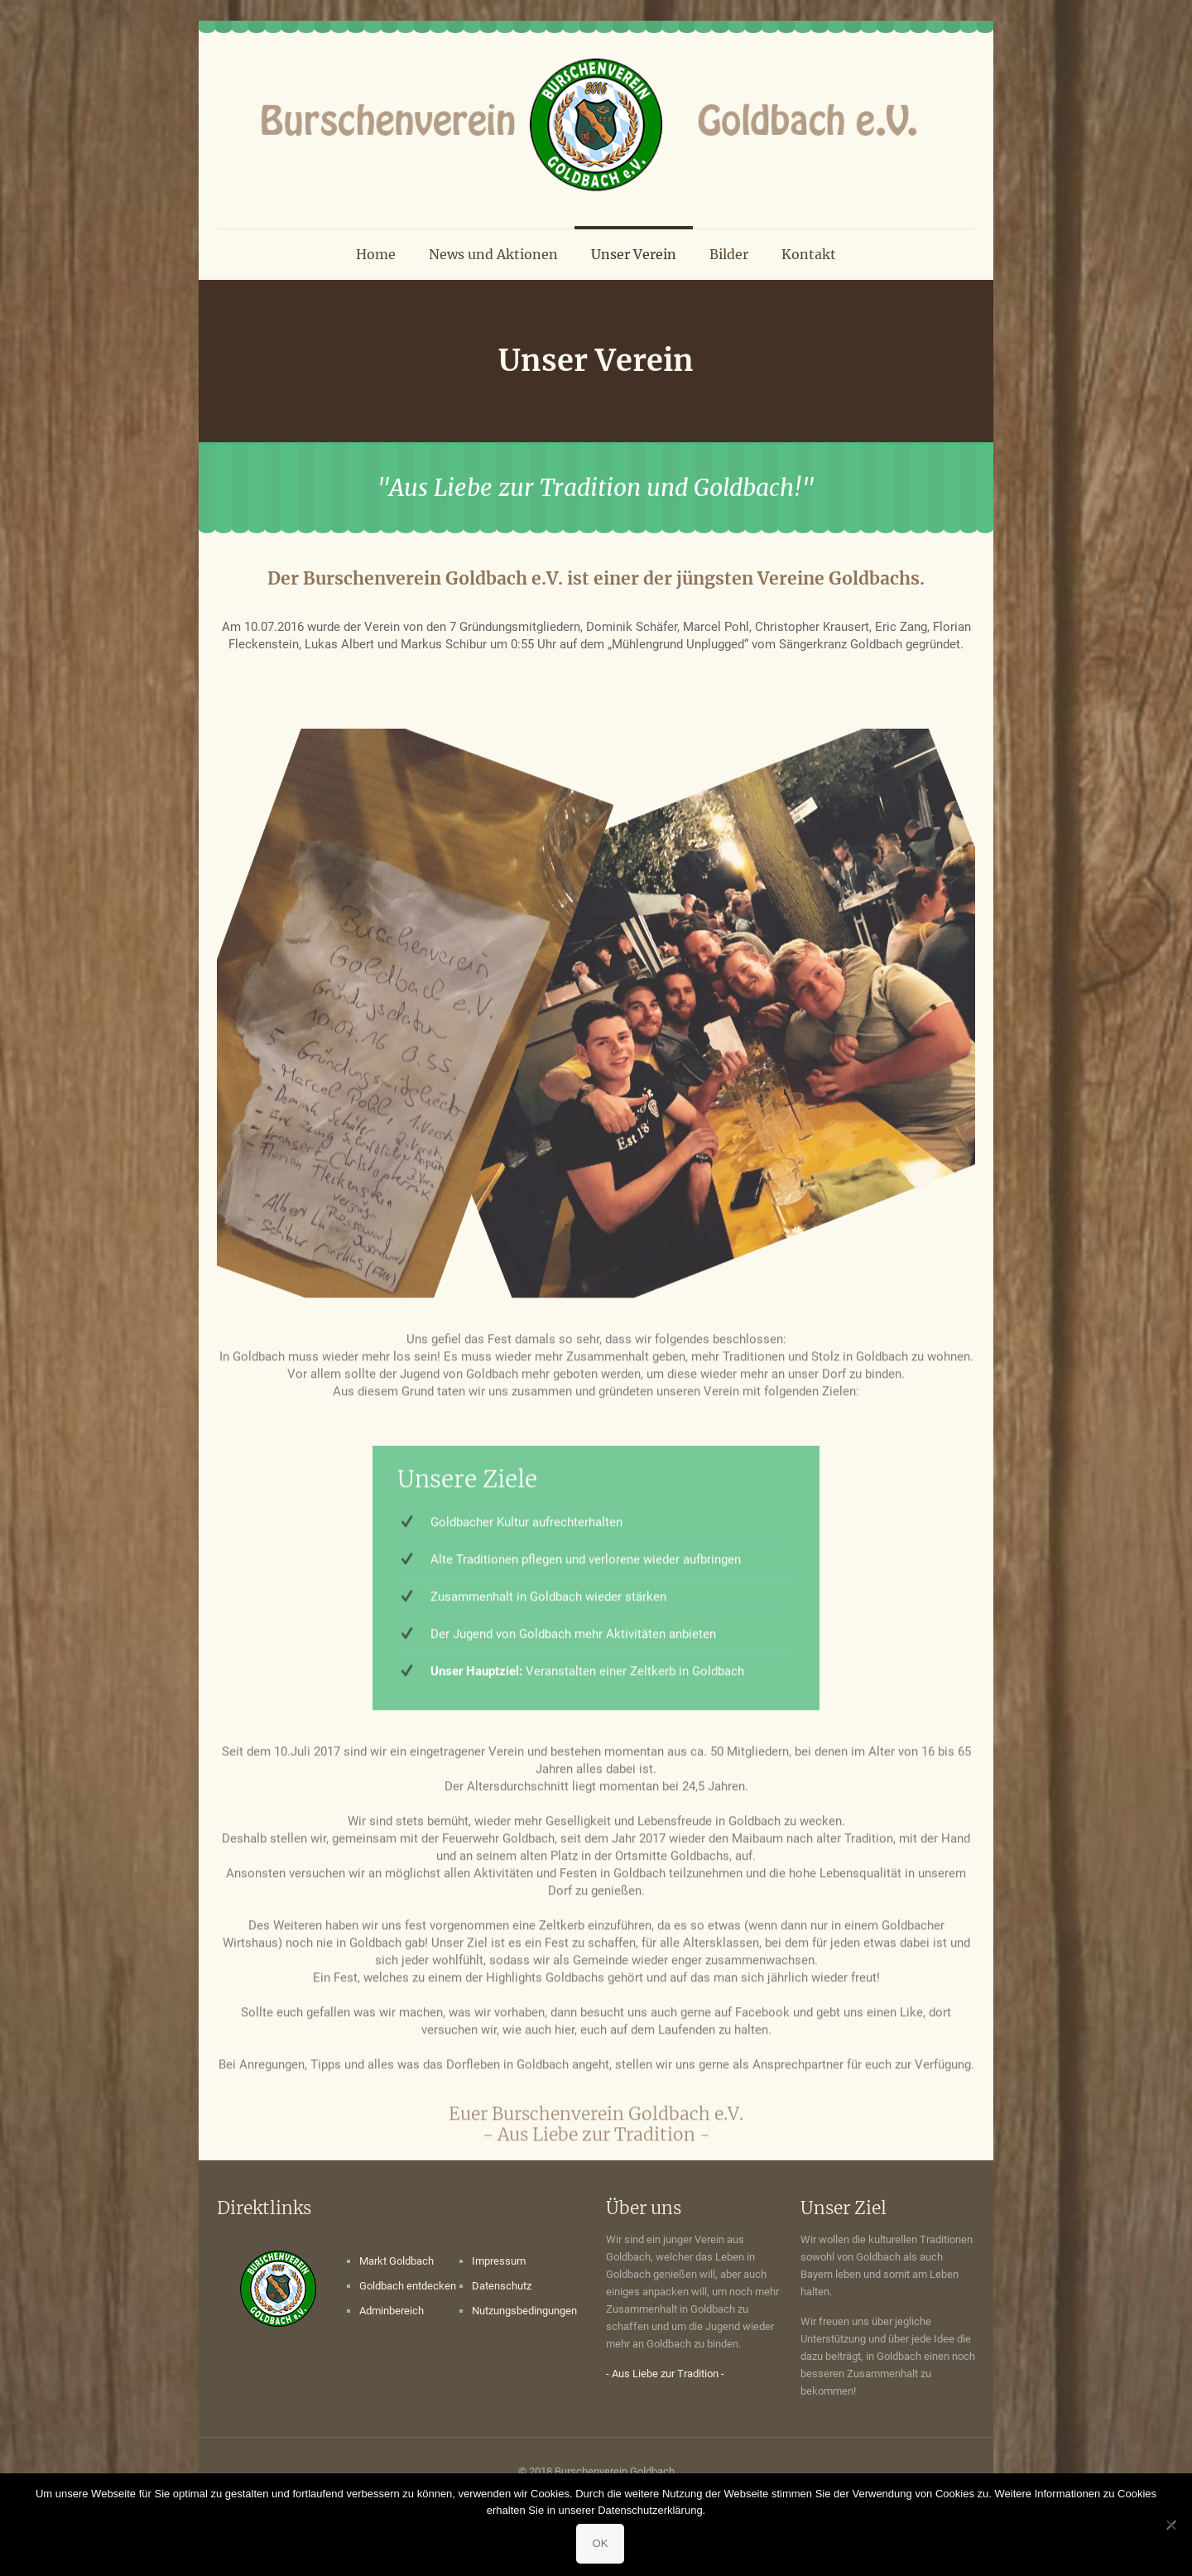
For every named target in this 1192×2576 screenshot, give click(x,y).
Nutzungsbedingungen (524, 2310)
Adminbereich (391, 2310)
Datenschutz (501, 2286)
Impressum (499, 2261)
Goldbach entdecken (407, 2286)
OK (600, 2543)
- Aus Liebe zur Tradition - (665, 2373)
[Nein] (1171, 2524)
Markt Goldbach (396, 2261)
